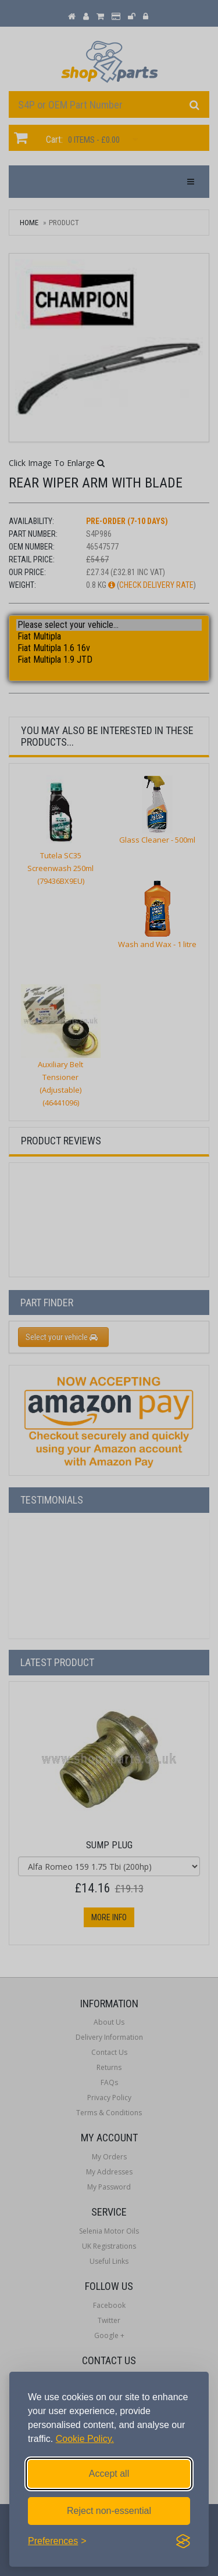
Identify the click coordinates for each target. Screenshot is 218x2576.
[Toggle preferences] (57, 2541)
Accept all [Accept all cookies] (109, 2474)
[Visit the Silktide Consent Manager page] (183, 2541)
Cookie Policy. (85, 2439)
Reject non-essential (109, 2511)
